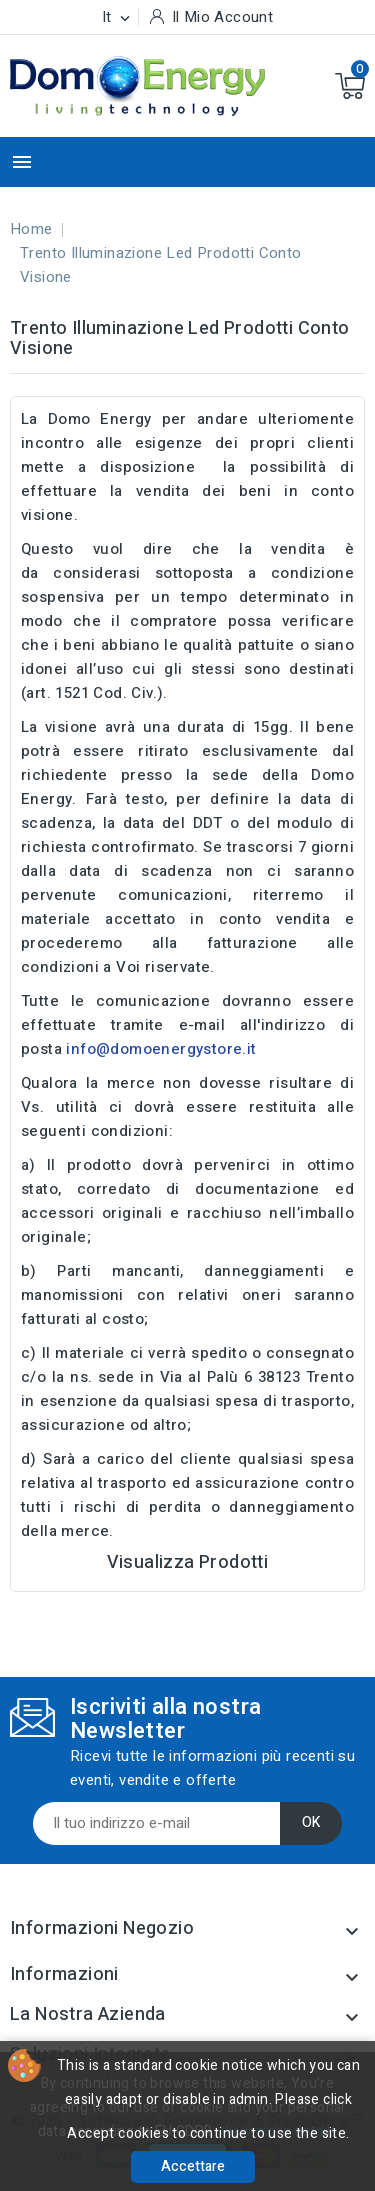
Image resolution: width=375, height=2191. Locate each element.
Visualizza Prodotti (188, 1562)
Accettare (193, 2166)
